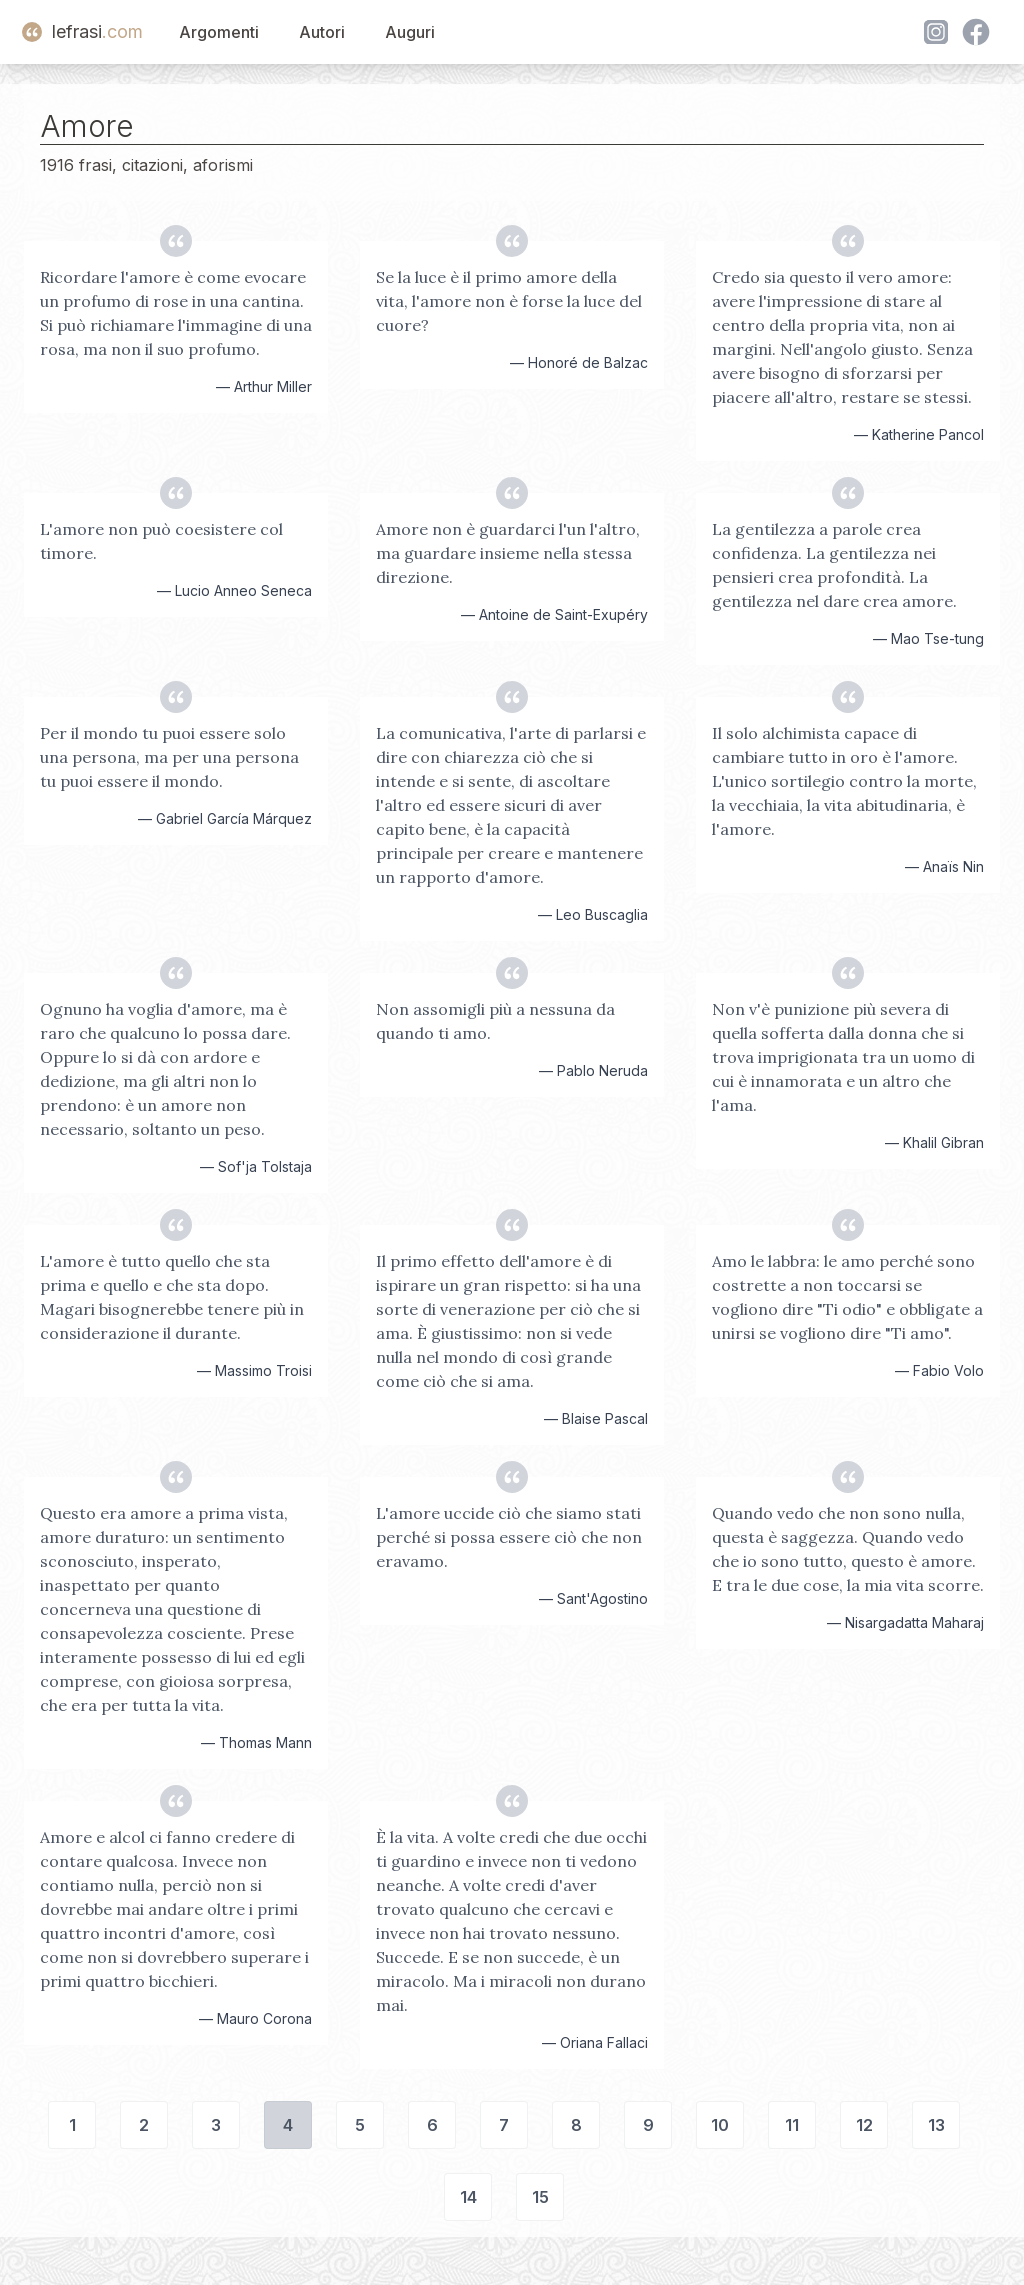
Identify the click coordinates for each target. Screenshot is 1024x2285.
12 (864, 2125)
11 (792, 2125)
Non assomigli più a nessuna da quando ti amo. (495, 1021)
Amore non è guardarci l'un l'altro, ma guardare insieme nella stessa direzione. (508, 553)
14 (468, 2197)
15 (540, 2197)
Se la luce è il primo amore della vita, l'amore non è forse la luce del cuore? (509, 301)
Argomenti (219, 32)
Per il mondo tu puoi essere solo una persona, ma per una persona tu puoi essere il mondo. (169, 757)
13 (936, 2125)
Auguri (410, 32)
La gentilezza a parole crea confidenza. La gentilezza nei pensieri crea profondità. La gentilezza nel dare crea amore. (834, 565)
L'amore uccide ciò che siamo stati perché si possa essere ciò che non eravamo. (509, 1537)
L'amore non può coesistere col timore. (161, 541)
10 (720, 2125)
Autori (322, 32)
